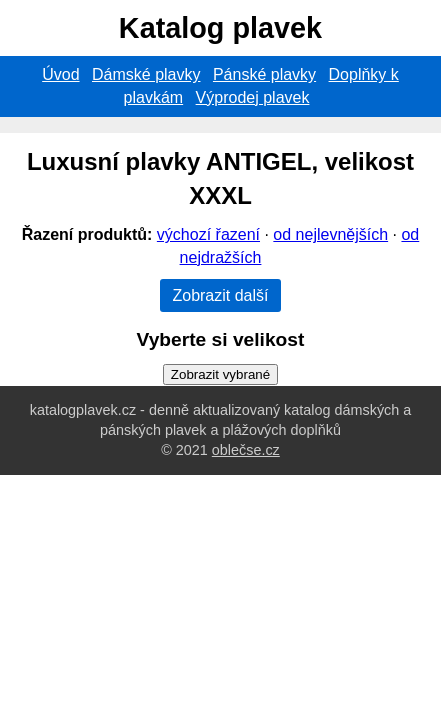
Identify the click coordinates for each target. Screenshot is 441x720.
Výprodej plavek (253, 97)
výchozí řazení (208, 234)
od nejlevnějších (330, 234)
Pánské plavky (264, 74)
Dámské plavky (146, 74)
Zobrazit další (220, 295)
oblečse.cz (246, 450)
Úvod (60, 74)
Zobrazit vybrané (220, 374)
